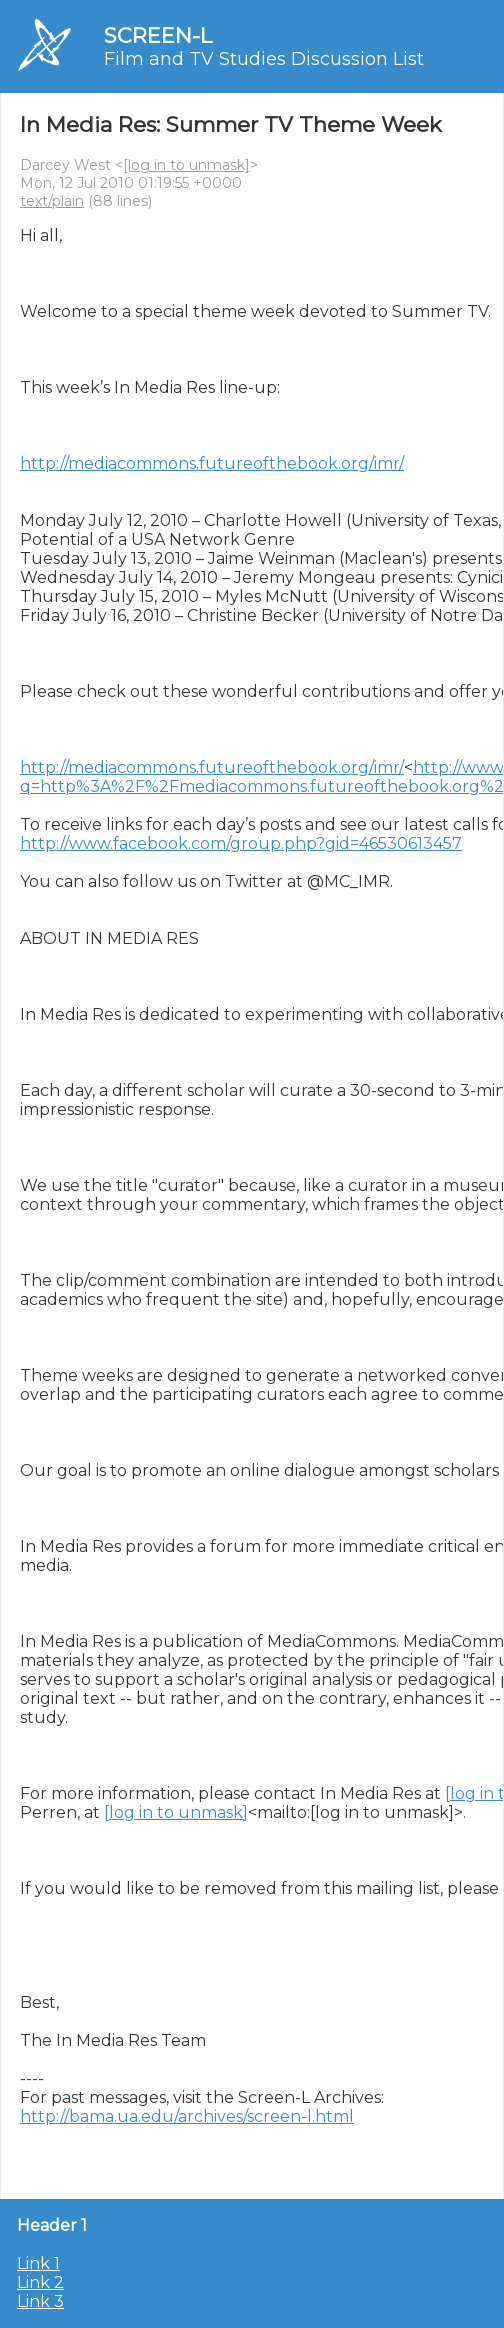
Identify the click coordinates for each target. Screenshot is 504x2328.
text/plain (52, 201)
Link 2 (40, 2282)
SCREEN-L (158, 35)
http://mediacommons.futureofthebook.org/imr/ (212, 463)
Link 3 (40, 2301)
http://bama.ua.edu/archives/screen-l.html (187, 2116)
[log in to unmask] (186, 165)
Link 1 (38, 2263)
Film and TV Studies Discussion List (264, 59)
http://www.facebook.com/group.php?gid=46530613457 (241, 843)
